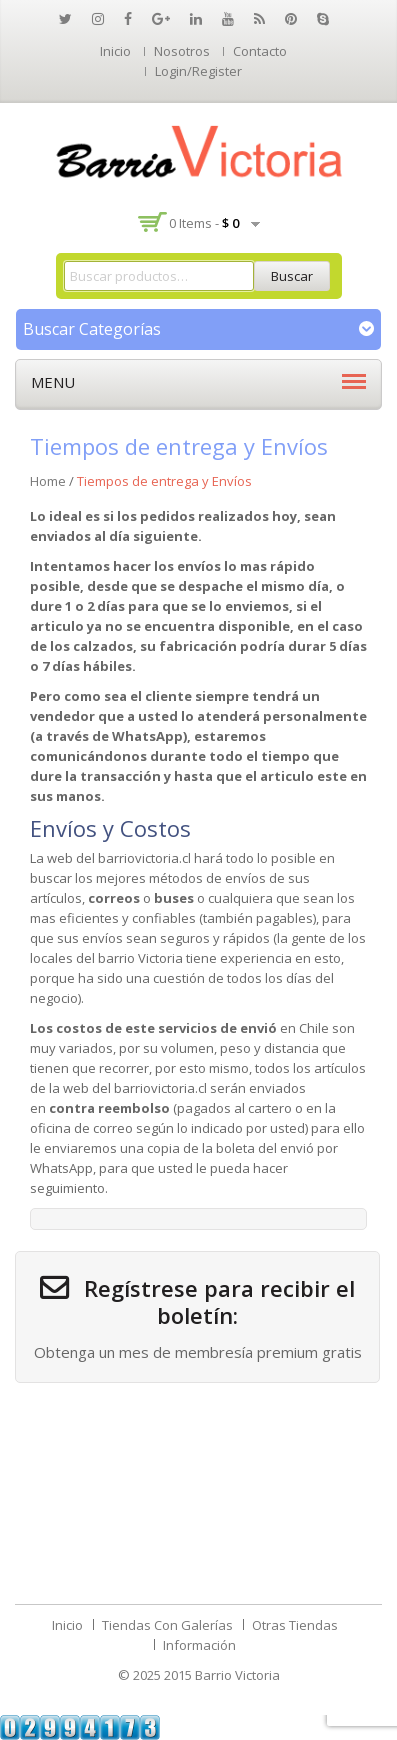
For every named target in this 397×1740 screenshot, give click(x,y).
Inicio (115, 51)
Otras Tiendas (295, 1625)
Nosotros (182, 51)
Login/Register (198, 71)
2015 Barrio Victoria (222, 1675)
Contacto (260, 51)
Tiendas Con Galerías (167, 1625)
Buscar (292, 276)
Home (48, 481)
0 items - (204, 223)
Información (199, 1645)
